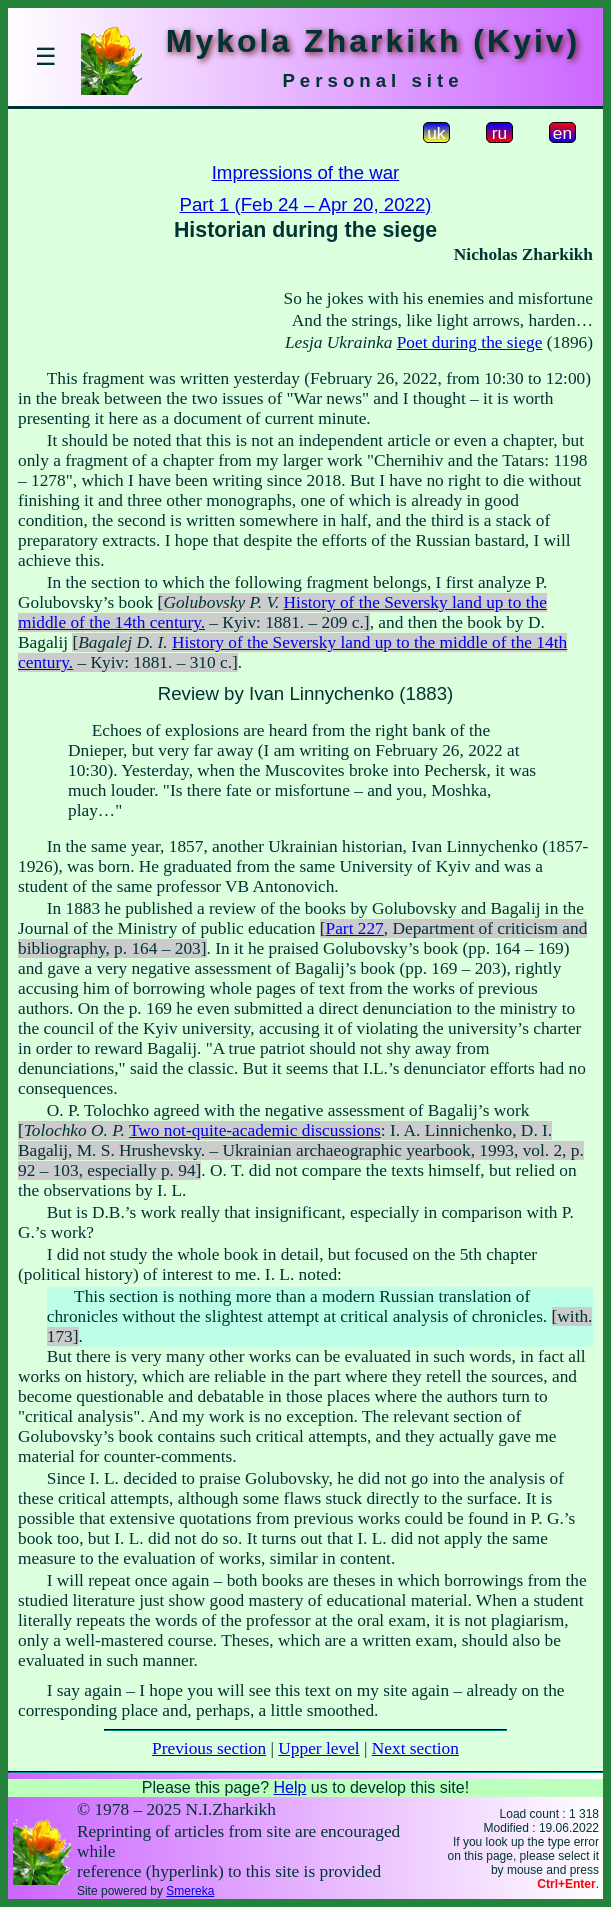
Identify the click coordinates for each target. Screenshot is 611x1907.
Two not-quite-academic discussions (255, 1130)
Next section (415, 1748)
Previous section (209, 1748)
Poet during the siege (470, 342)
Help (289, 1787)
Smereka (190, 1891)
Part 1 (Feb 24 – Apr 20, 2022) (305, 204)
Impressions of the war (306, 172)
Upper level (318, 1748)
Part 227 (355, 928)
